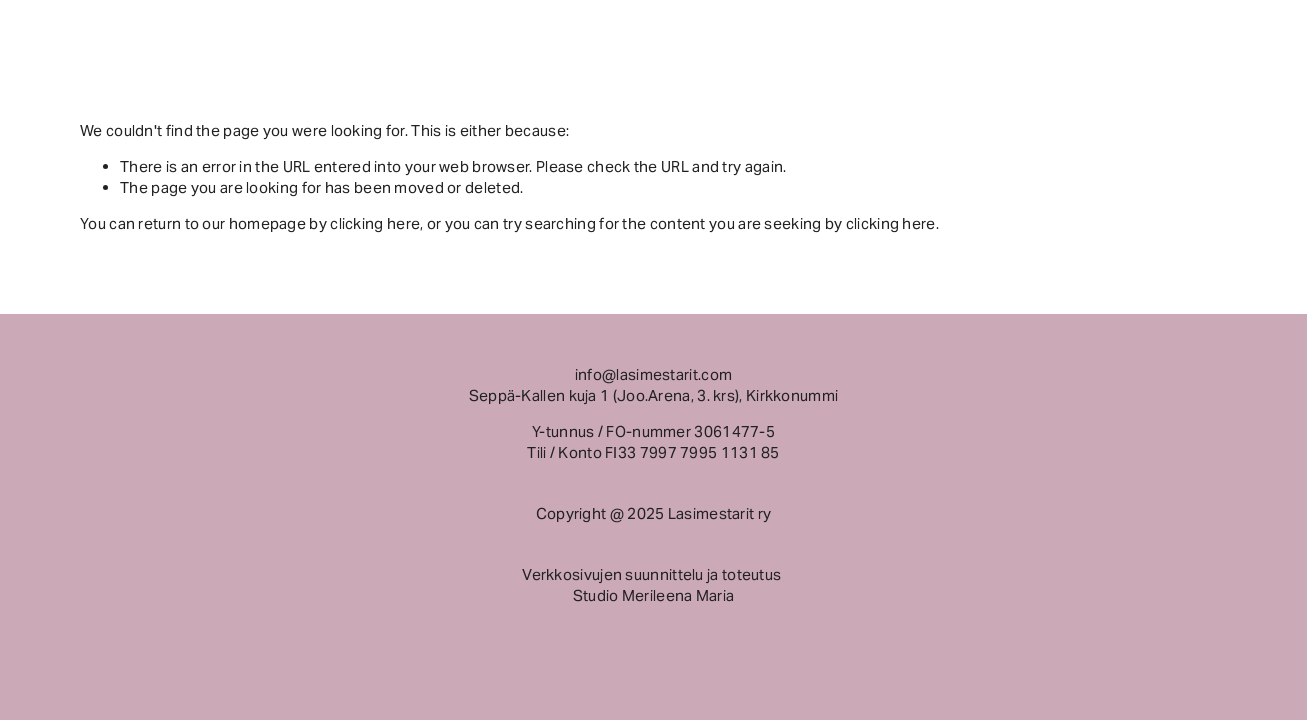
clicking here (375, 223)
